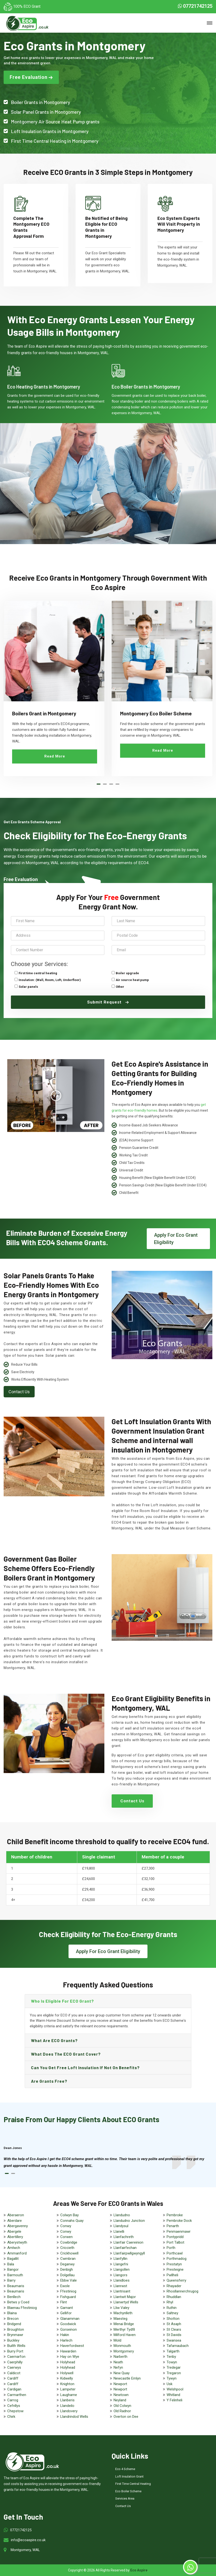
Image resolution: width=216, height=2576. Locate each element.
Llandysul (121, 2226)
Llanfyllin (120, 2258)
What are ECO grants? (54, 2040)
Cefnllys (13, 2406)
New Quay (122, 2373)
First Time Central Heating (133, 2484)
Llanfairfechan (125, 2248)
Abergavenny (17, 2226)
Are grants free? (49, 2081)
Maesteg (120, 2318)
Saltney (172, 2313)
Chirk (11, 2416)
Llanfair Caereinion (128, 2242)
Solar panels (28, 986)
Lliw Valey (121, 2308)
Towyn (172, 2362)
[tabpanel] (54, 688)
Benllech (14, 2297)
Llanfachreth (124, 2237)
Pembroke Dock (179, 2220)
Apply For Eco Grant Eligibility (176, 1238)
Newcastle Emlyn (127, 2378)
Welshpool (175, 2389)
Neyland (120, 2400)
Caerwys (14, 2367)
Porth (171, 2248)
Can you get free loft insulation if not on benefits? (85, 2067)
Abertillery (15, 2237)
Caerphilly (15, 2362)
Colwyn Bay (69, 2215)
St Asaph (174, 2324)
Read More (54, 756)
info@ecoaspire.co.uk (28, 2540)
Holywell (66, 2373)
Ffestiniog (68, 2291)
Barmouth (15, 2275)
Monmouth (122, 2346)
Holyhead (67, 2362)
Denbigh (66, 2269)
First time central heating (38, 973)
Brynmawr (15, 2335)
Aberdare (14, 2220)
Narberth (120, 2356)
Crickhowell (69, 2253)
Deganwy (67, 2264)
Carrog (12, 2400)
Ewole (65, 2286)
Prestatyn (174, 2264)
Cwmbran (68, 2258)
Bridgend (14, 2324)
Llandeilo (67, 2406)
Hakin (64, 2335)
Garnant (66, 2308)
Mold (117, 2340)
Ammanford (17, 2253)
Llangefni (121, 2264)
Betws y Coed (18, 2302)
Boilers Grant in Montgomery (44, 713)
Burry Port (15, 2351)
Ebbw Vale (68, 2280)
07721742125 (195, 6)
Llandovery (68, 2411)
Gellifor (66, 2313)
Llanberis (67, 2400)
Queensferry (176, 2280)
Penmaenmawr (179, 2231)
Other (120, 986)
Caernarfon (16, 2356)
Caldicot (13, 2373)
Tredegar (174, 2367)
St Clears (174, 2329)
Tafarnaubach (178, 2346)
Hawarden (68, 2351)
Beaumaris (15, 2286)
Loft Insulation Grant (129, 2476)
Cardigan (14, 2389)
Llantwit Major (125, 2297)
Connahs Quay (72, 2220)
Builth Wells (16, 2346)
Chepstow (15, 2411)
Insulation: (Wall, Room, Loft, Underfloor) (50, 979)
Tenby (171, 2356)
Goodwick (68, 2324)
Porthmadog (176, 2258)
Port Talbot (175, 2242)
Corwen (66, 2237)
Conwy (65, 2226)
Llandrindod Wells (74, 2416)
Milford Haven (125, 2335)
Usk (169, 2384)
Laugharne (68, 2395)
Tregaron (174, 2373)
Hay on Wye (69, 2356)
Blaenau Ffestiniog (22, 2308)
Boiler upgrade (127, 973)
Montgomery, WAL (25, 2550)
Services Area (124, 2498)
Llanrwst (120, 2286)
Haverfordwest (72, 2346)
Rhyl (170, 2302)
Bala (10, 2264)
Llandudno (122, 2215)
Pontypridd (175, 2237)
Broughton (15, 2329)
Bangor (13, 2269)
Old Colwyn (122, 2406)
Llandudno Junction (129, 2220)
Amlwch (13, 2248)
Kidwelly (66, 2378)
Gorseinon (68, 2329)
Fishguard (68, 2297)
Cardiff (12, 2378)
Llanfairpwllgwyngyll (129, 2253)
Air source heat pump (132, 979)
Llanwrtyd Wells (126, 2302)
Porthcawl (175, 2253)
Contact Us (19, 1391)
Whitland (173, 2395)
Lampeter (68, 2389)
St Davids (174, 2335)
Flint (63, 2302)
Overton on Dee (126, 2416)
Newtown (121, 2395)
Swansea (174, 2340)
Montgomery (124, 2351)
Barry (11, 2280)
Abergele (14, 2231)
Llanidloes (122, 2280)
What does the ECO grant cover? (66, 2054)
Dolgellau (67, 2275)
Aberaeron (15, 2215)
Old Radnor (122, 2411)
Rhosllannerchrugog (182, 2291)
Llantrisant (122, 2291)
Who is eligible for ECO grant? (62, 2001)
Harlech (66, 2340)
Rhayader (174, 2286)
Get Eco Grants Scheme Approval (32, 822)
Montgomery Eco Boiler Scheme (156, 713)
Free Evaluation (31, 77)
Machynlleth (123, 2313)
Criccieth (67, 2248)
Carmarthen (16, 2395)
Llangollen (122, 2269)
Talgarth (173, 2351)
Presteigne (175, 2269)
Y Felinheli (174, 2400)
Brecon (13, 2318)
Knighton (67, 2384)
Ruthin (172, 2308)
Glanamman (69, 2318)
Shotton (173, 2318)
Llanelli (119, 2231)
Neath (118, 2362)
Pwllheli (172, 2275)
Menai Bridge (124, 2324)
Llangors (120, 2275)
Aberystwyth (17, 2242)
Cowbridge (68, 2242)
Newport (120, 2384)
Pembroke (175, 2215)
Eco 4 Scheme (125, 2469)
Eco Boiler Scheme (128, 2491)
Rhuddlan (174, 2297)
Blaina (12, 2313)
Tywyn (172, 2378)
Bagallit (13, 2258)
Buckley (13, 2340)
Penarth (173, 2226)
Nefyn (118, 2367)
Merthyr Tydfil (124, 2329)
